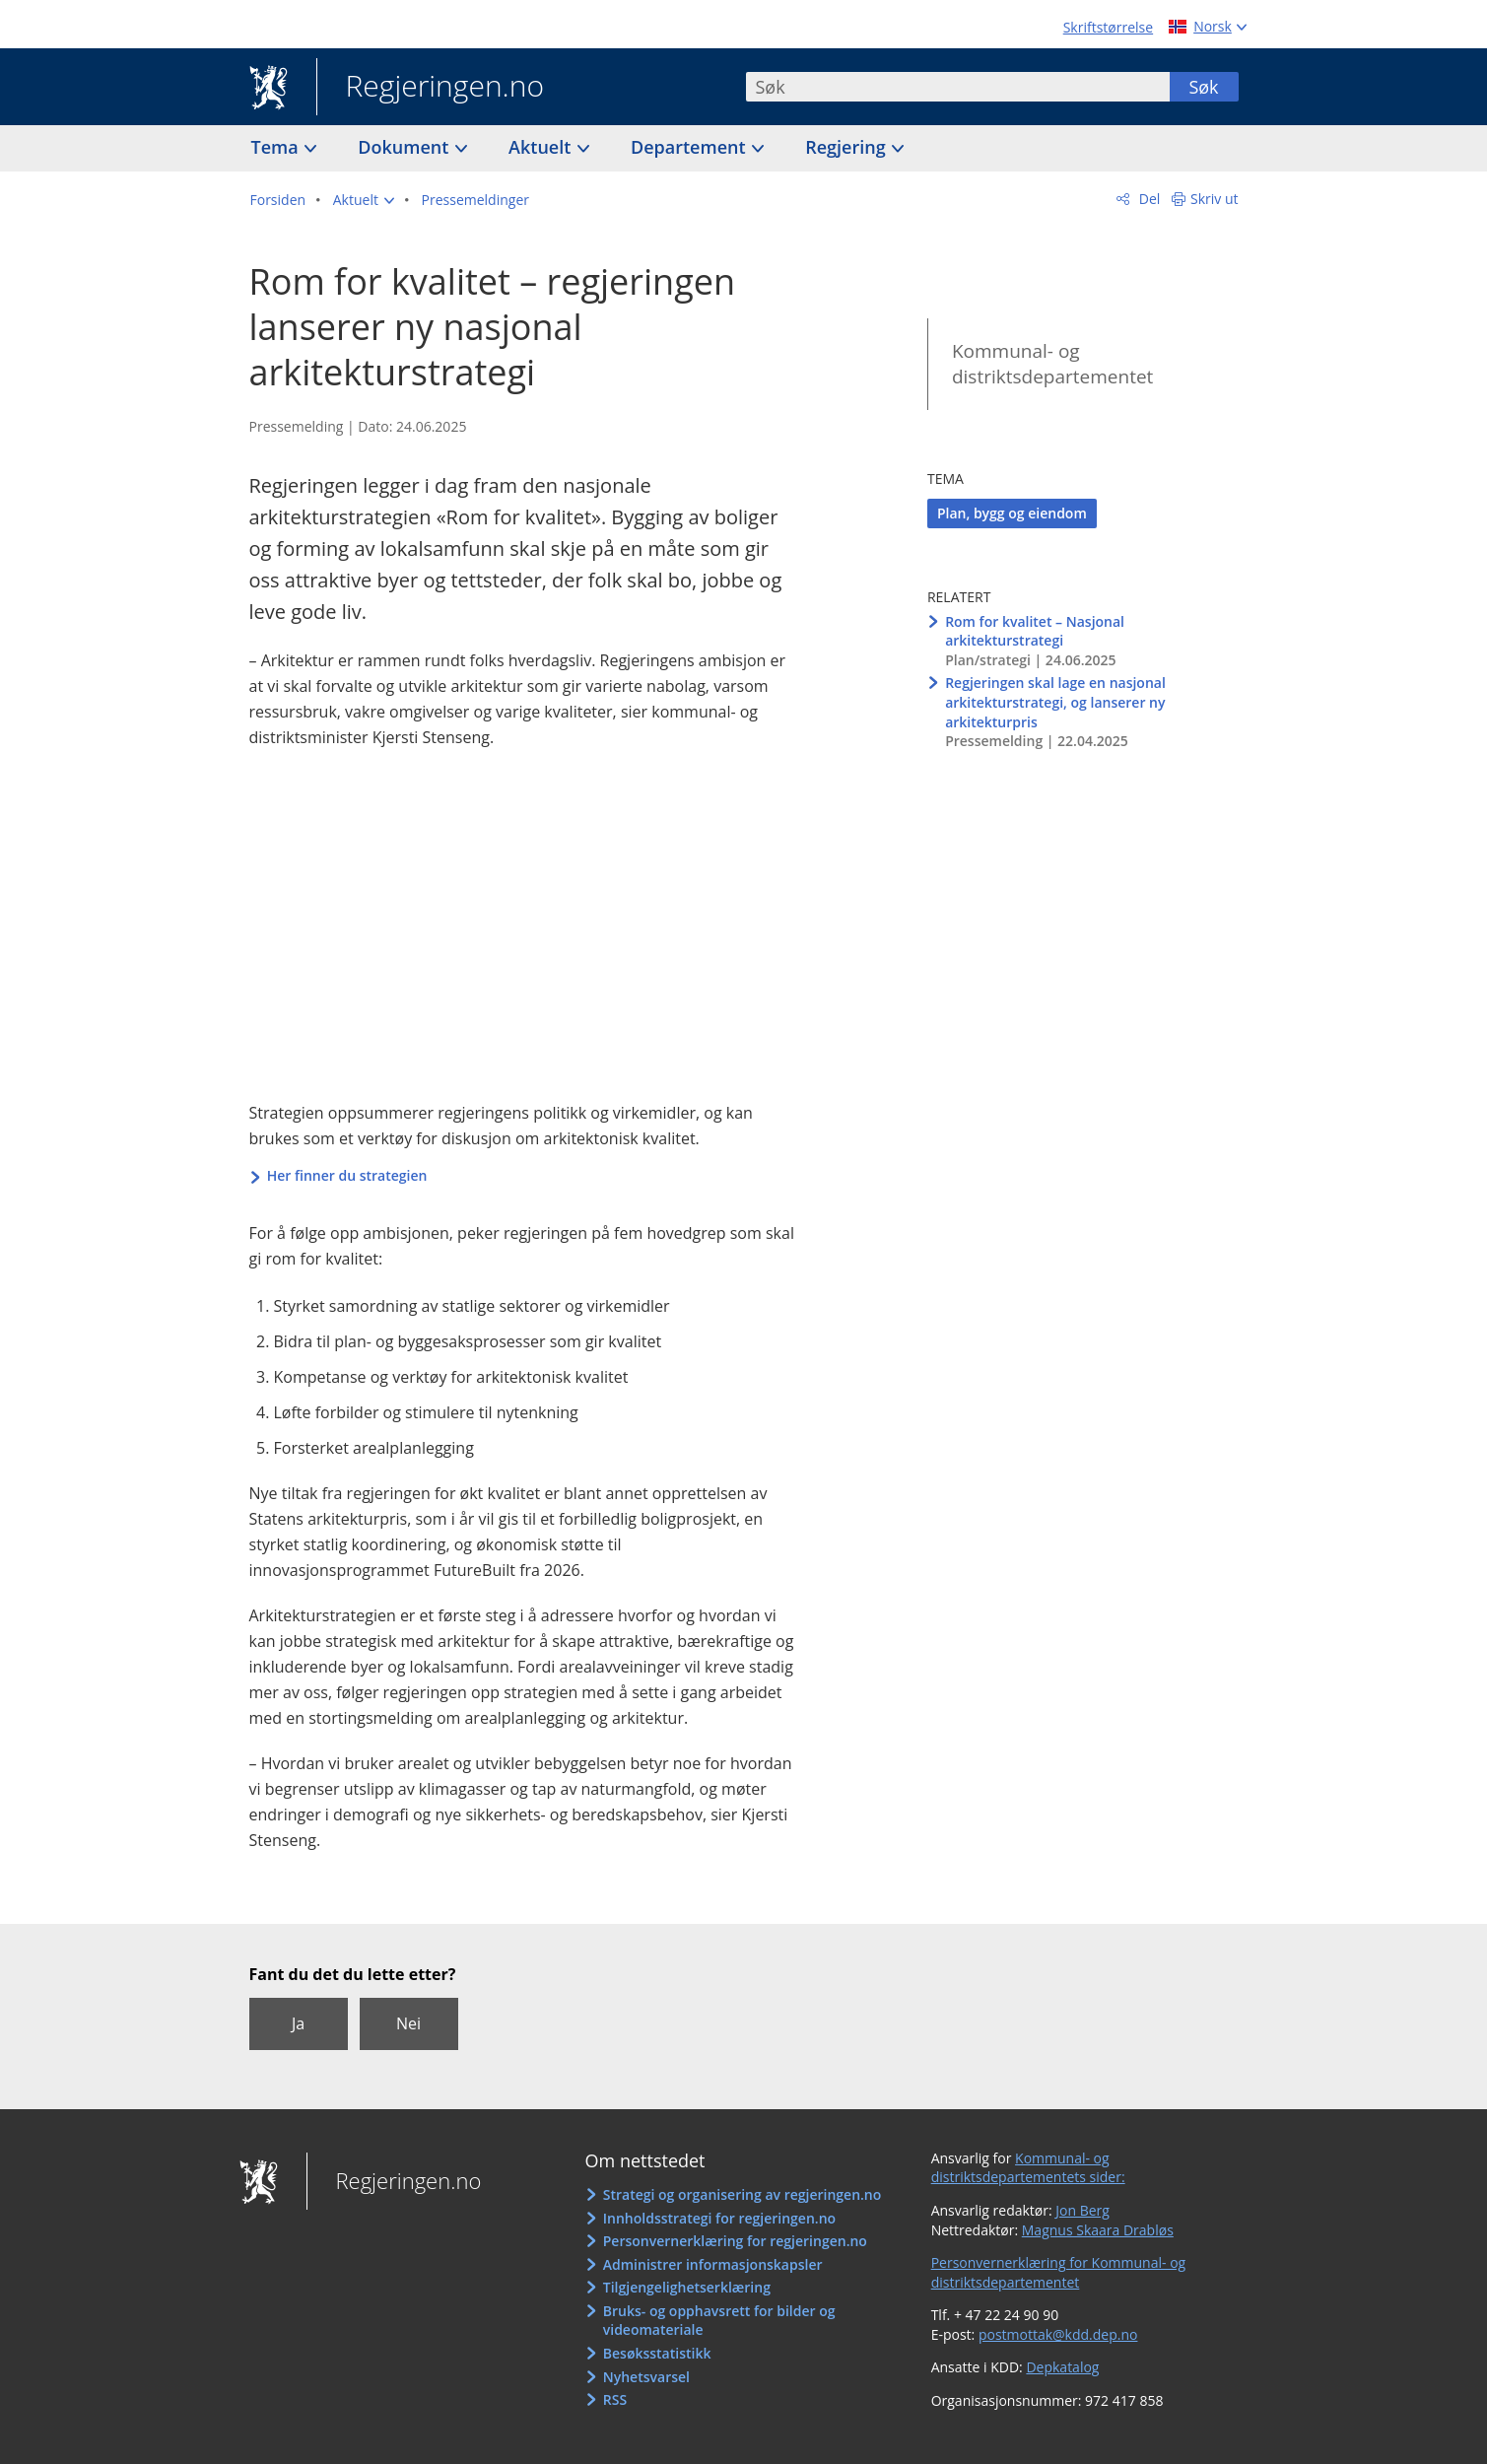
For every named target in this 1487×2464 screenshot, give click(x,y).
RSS (615, 2399)
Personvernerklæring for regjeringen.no (735, 2240)
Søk (1203, 87)
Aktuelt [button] (541, 147)
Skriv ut (1214, 198)
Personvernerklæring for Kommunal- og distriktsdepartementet (1058, 2272)
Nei (408, 2023)
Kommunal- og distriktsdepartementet (1052, 364)
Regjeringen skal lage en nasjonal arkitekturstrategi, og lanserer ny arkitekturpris (1055, 701)
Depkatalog (1062, 2367)
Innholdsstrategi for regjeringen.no (719, 2218)
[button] (363, 200)
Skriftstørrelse (1108, 27)
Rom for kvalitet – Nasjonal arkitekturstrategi (1034, 631)
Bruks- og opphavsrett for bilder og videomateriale (719, 2320)
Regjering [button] (847, 147)
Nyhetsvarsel (646, 2376)
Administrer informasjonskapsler (713, 2264)
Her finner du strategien (347, 1175)
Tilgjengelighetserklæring (687, 2287)
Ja (298, 2023)
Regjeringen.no (430, 87)
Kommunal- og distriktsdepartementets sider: (1028, 2168)
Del (1147, 198)
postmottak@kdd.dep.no (1058, 2334)
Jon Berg (1082, 2210)
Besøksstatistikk (657, 2353)
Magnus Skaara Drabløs (1098, 2230)
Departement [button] (690, 147)
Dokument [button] (405, 147)
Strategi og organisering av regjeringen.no (742, 2194)
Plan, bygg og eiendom (1012, 513)
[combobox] (958, 87)
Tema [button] (277, 147)
